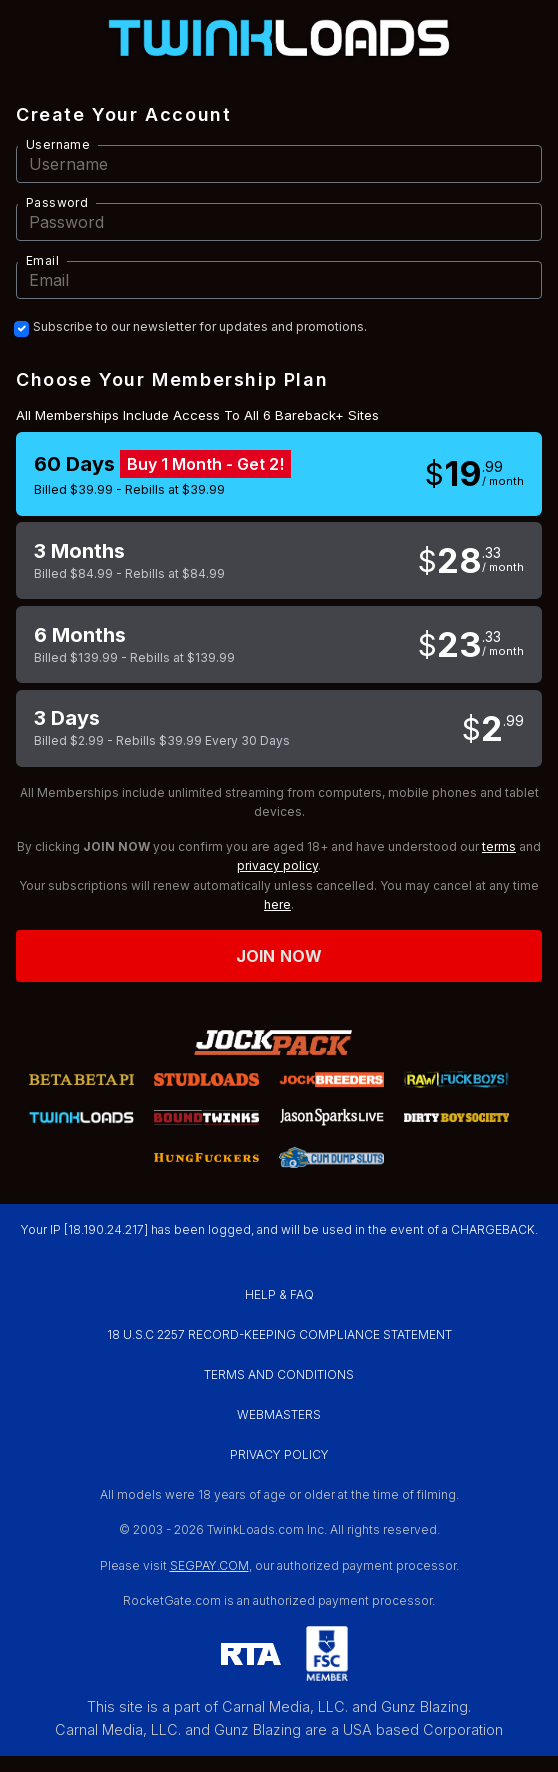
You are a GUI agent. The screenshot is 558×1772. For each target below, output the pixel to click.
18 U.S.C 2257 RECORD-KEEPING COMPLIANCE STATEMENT (279, 1334)
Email (42, 260)
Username (58, 144)
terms (499, 846)
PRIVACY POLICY (279, 1454)
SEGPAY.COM (209, 1565)
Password (57, 202)
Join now (279, 956)
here (277, 904)
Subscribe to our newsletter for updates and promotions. (200, 327)
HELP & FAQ (279, 1294)
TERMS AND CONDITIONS (279, 1374)
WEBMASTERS (279, 1414)
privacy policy (277, 865)
